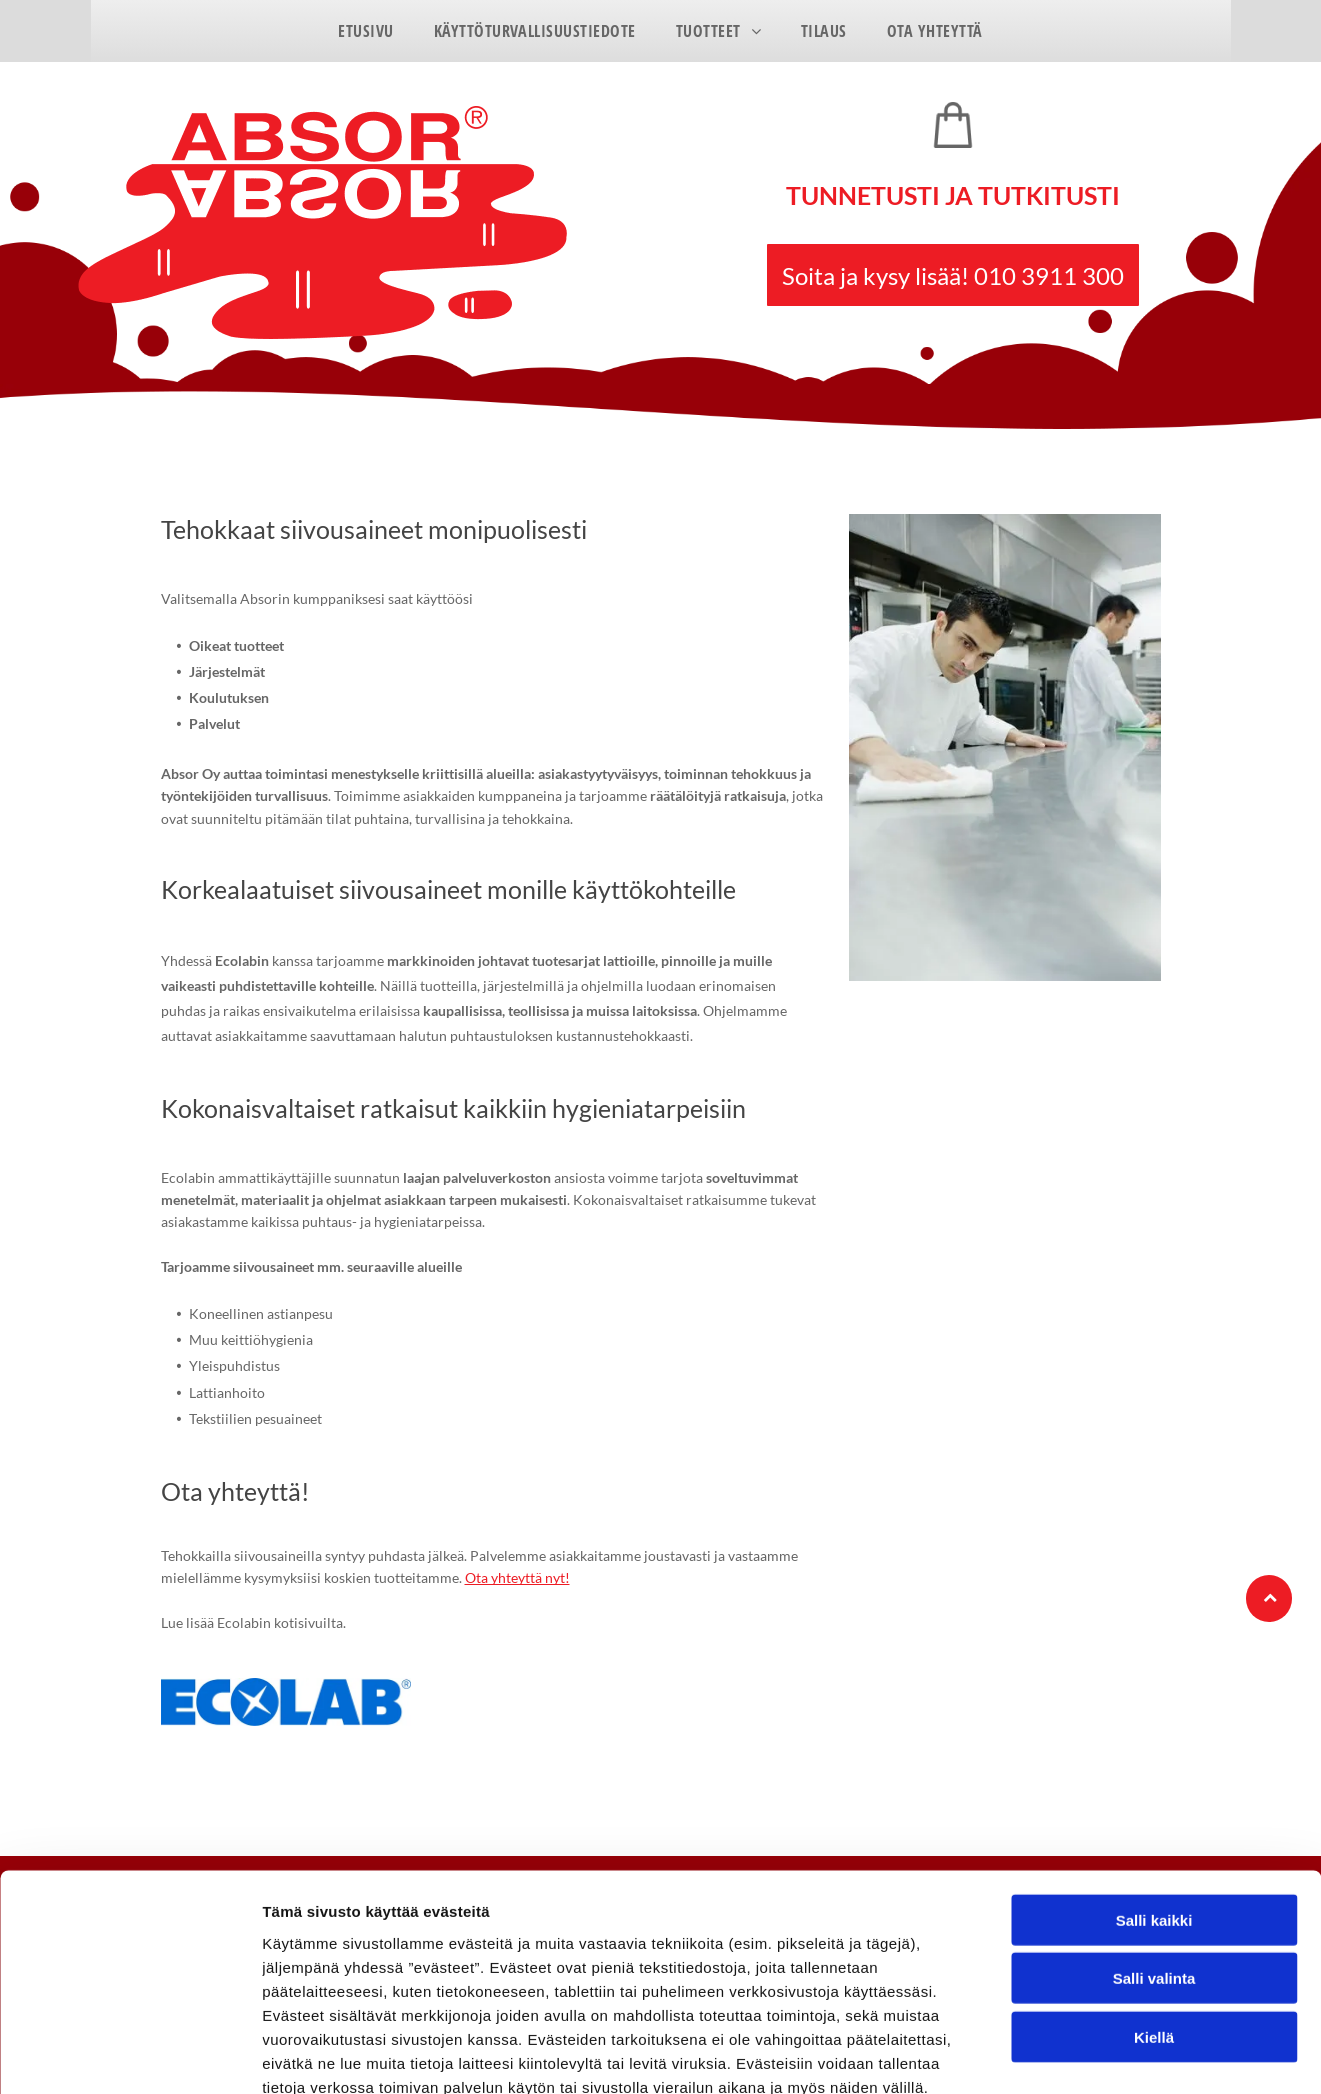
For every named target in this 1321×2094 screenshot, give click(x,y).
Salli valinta (1154, 1865)
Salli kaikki (1154, 1806)
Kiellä (1154, 1923)
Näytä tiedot (1069, 2054)
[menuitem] (365, 31)
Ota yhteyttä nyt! (517, 1577)
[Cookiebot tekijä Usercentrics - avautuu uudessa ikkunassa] (129, 2055)
